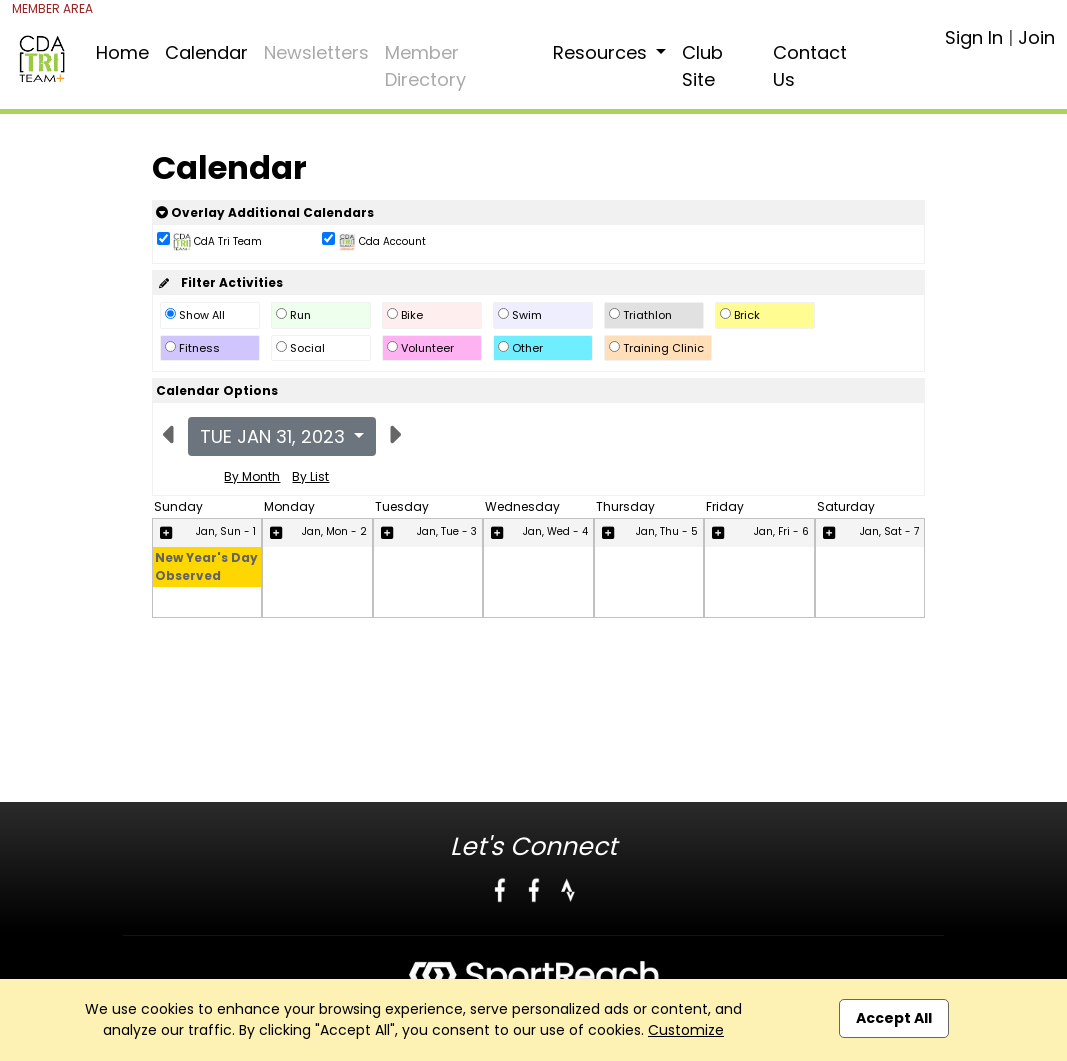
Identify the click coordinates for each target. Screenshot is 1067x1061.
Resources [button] (602, 52)
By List (310, 476)
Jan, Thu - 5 (667, 531)
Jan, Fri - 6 (781, 531)
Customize (686, 1030)
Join (1036, 37)
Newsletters (316, 52)
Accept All (894, 1018)
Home (122, 52)
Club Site (702, 66)
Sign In (974, 37)
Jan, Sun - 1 (226, 531)
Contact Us (810, 66)
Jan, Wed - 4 (555, 531)
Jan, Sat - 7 (889, 531)
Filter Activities (219, 282)
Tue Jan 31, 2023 (275, 436)
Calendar (206, 52)
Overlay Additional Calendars (265, 212)
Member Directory (425, 66)
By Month (252, 476)
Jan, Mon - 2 (334, 531)
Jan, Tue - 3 (447, 531)
